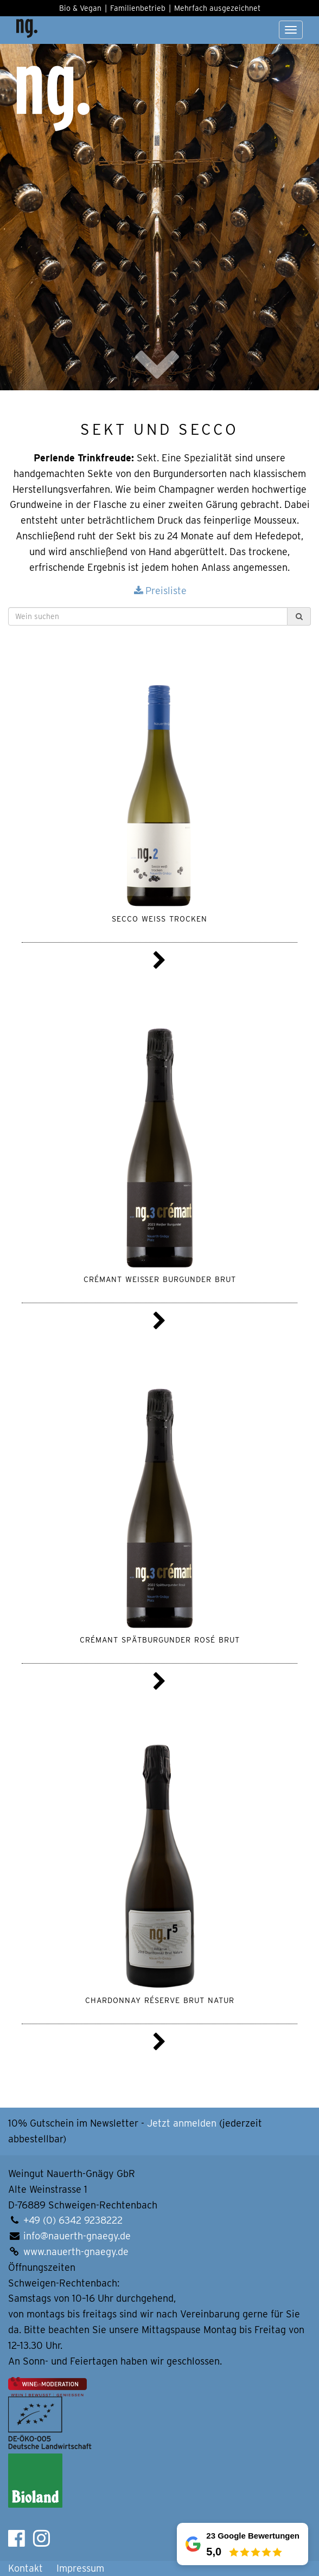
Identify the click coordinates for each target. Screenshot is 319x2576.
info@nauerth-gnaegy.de (77, 2236)
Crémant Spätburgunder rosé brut (160, 1638)
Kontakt (25, 2568)
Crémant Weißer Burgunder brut (160, 1278)
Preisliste (159, 590)
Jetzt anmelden (181, 2123)
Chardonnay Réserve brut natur (159, 1999)
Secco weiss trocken (159, 917)
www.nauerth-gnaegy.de (76, 2251)
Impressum (80, 2568)
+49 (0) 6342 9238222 (73, 2220)
